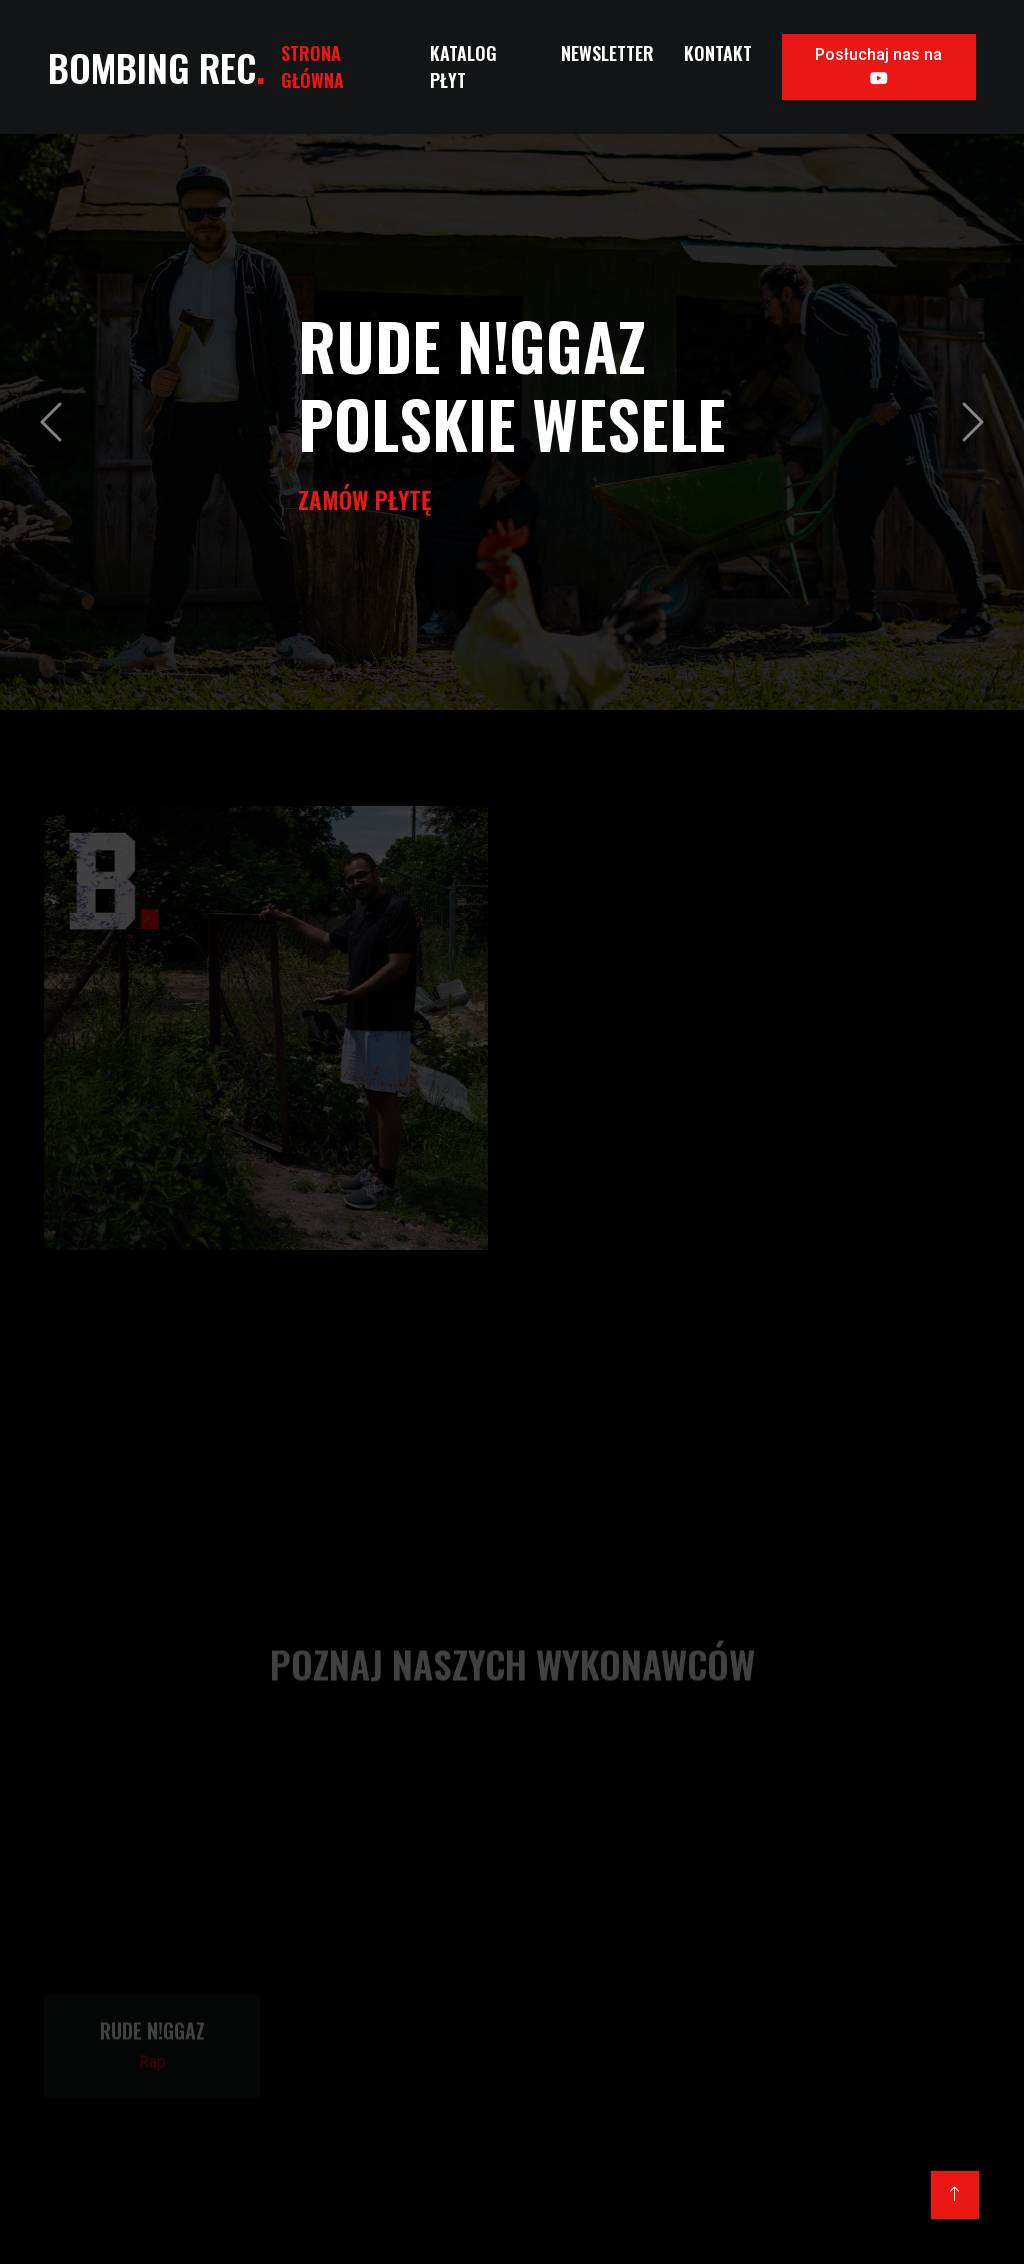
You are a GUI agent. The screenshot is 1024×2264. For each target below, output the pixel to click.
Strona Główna (312, 66)
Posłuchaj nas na (878, 65)
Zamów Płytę (364, 499)
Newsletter (607, 53)
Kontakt (718, 53)
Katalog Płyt (463, 66)
